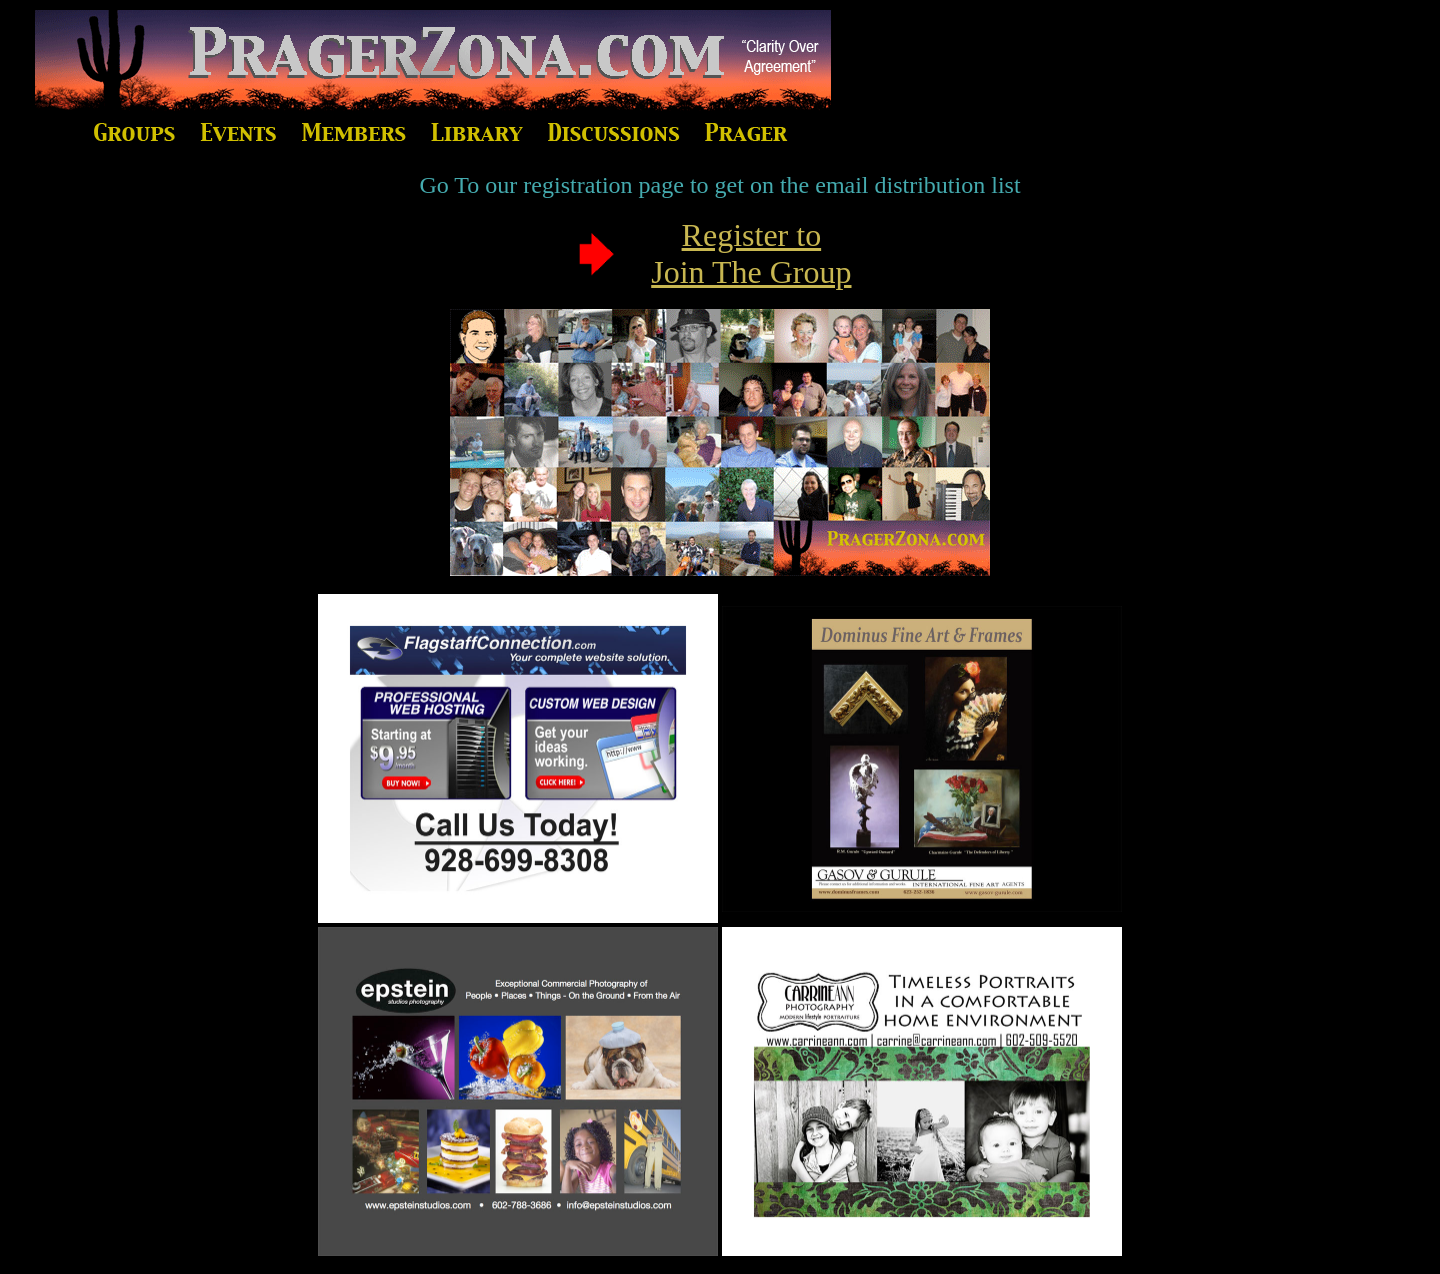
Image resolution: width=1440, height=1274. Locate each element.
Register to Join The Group (751, 253)
